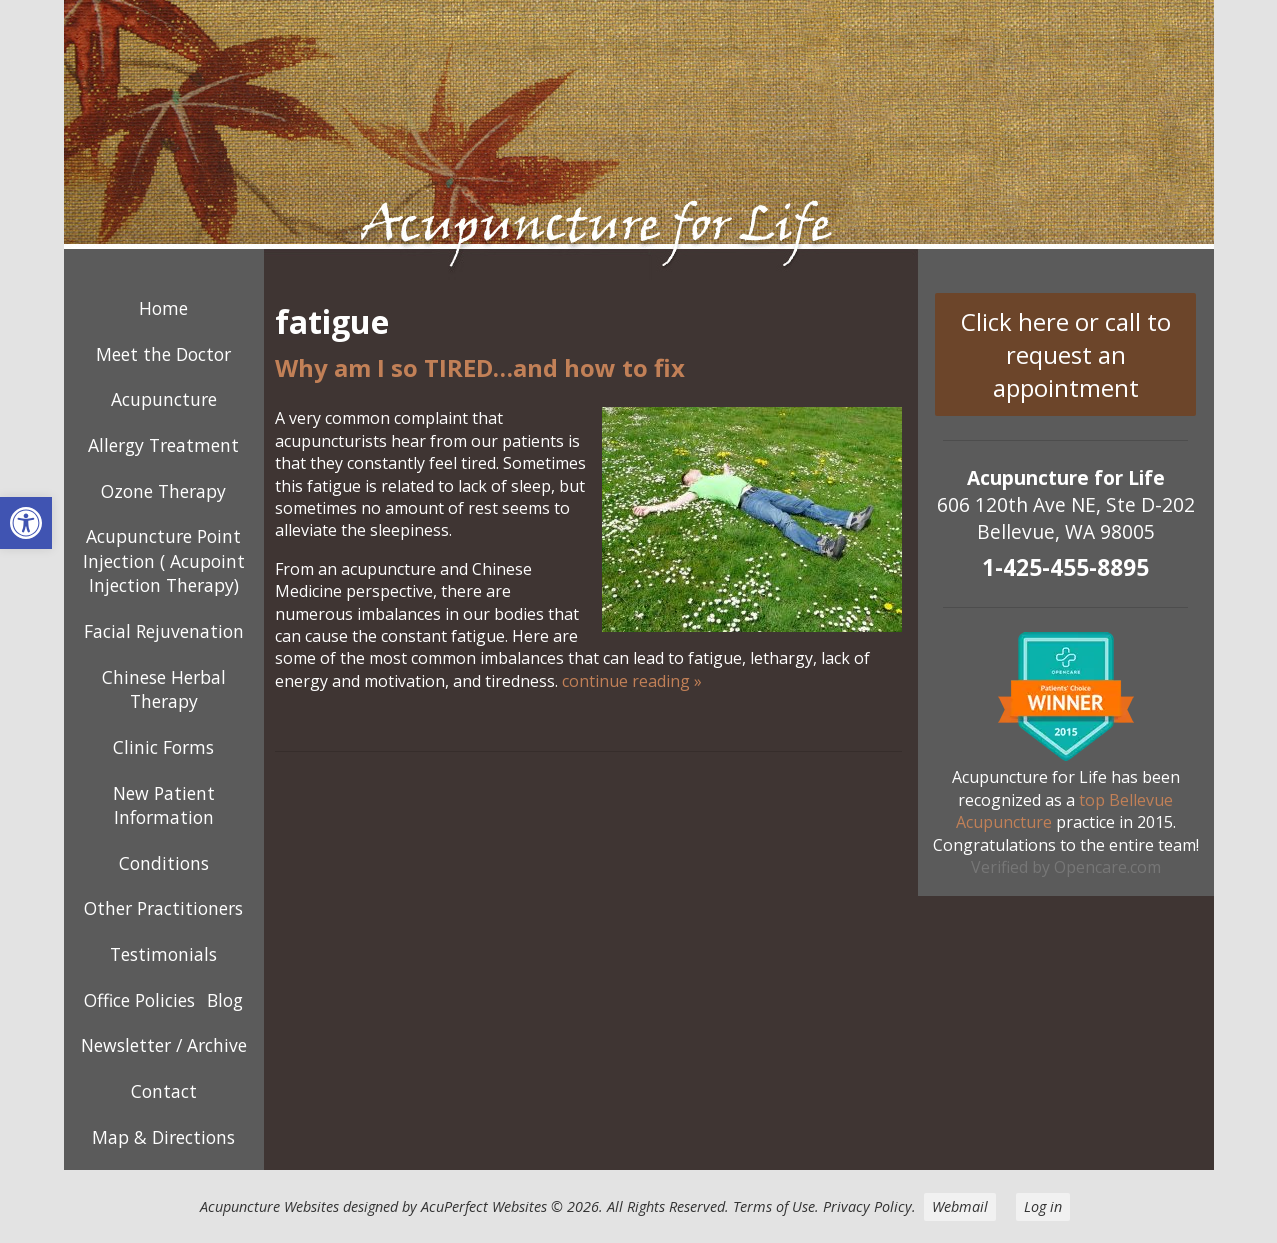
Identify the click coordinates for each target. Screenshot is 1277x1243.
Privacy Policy (867, 1206)
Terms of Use (774, 1206)
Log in (1043, 1206)
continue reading (632, 681)
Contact (164, 1091)
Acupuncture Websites (269, 1206)
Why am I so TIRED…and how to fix (480, 367)
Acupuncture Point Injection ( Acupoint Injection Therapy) (164, 560)
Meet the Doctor (163, 354)
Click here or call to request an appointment (1066, 354)
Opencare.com (1107, 867)
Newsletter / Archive (164, 1045)
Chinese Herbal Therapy (164, 689)
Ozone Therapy (163, 491)
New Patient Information (164, 805)
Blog (225, 1000)
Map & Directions (163, 1137)
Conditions (164, 863)
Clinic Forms (163, 747)
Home (163, 308)
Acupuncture (164, 399)
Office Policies (139, 1000)
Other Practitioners (163, 908)
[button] (26, 523)
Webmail (960, 1206)
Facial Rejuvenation (164, 631)
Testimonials (163, 954)
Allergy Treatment (163, 445)
